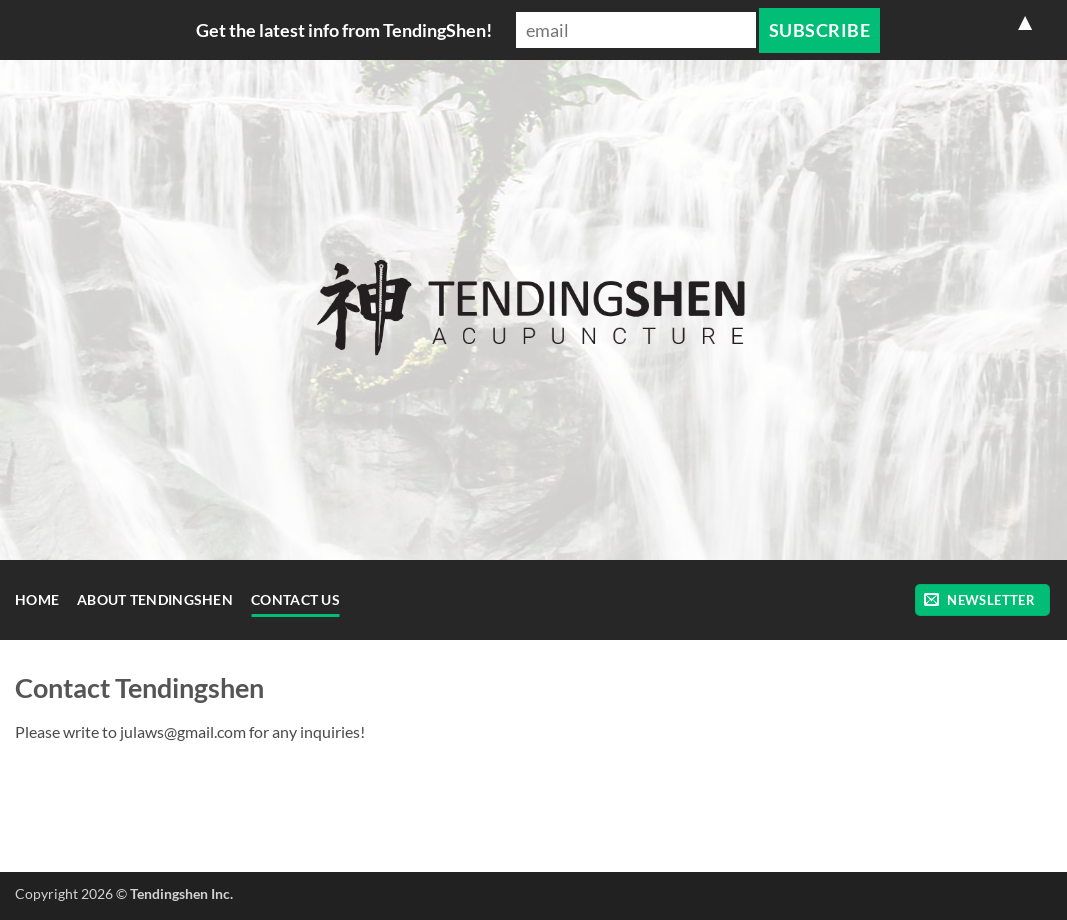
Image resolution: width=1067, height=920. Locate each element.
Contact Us (295, 599)
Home (37, 599)
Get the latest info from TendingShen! (344, 30)
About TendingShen (155, 599)
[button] (982, 600)
